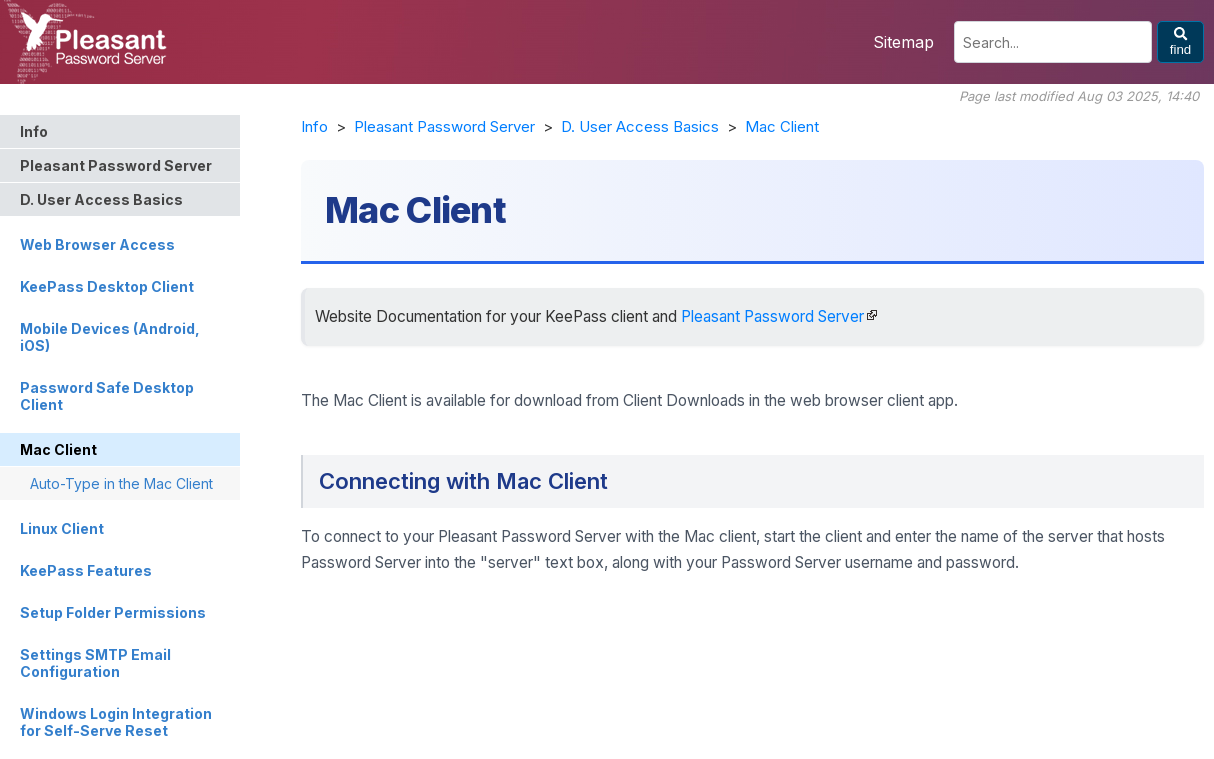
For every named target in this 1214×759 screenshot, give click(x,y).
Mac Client (782, 126)
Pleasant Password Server (444, 126)
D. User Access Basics (640, 126)
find (1181, 42)
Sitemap (903, 42)
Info (314, 126)
